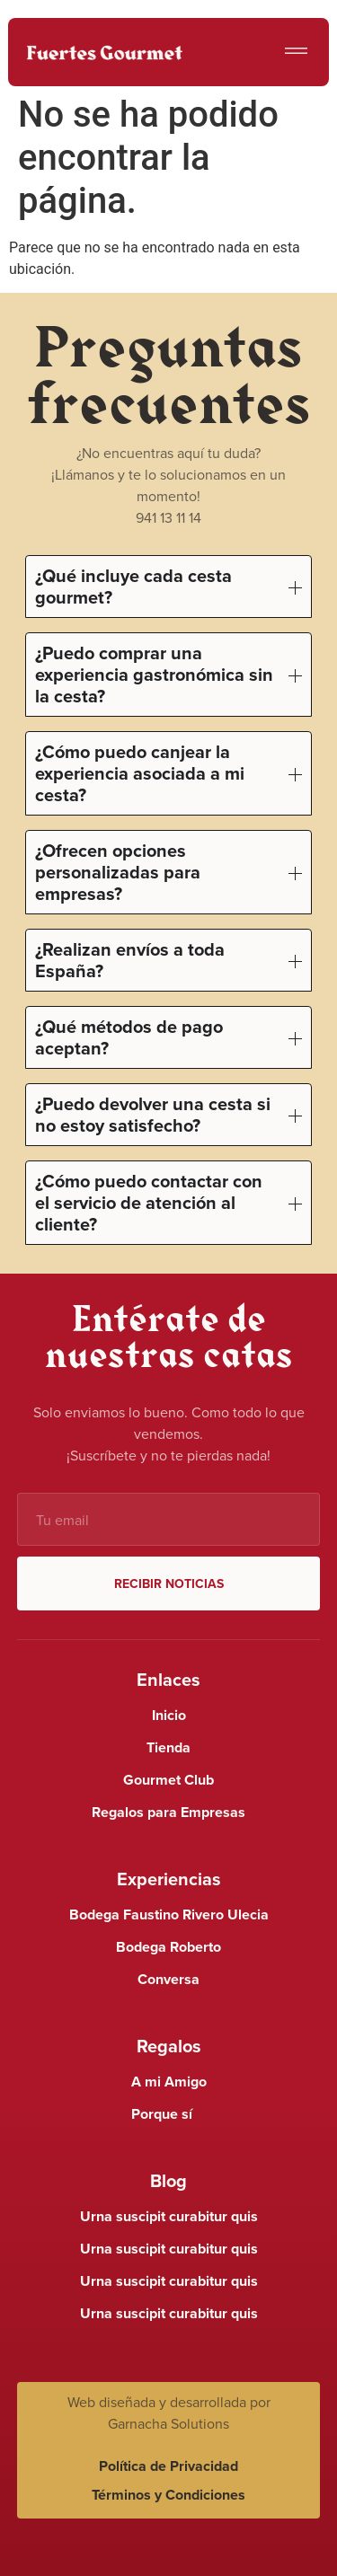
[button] (296, 53)
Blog (168, 2180)
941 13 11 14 (168, 517)
